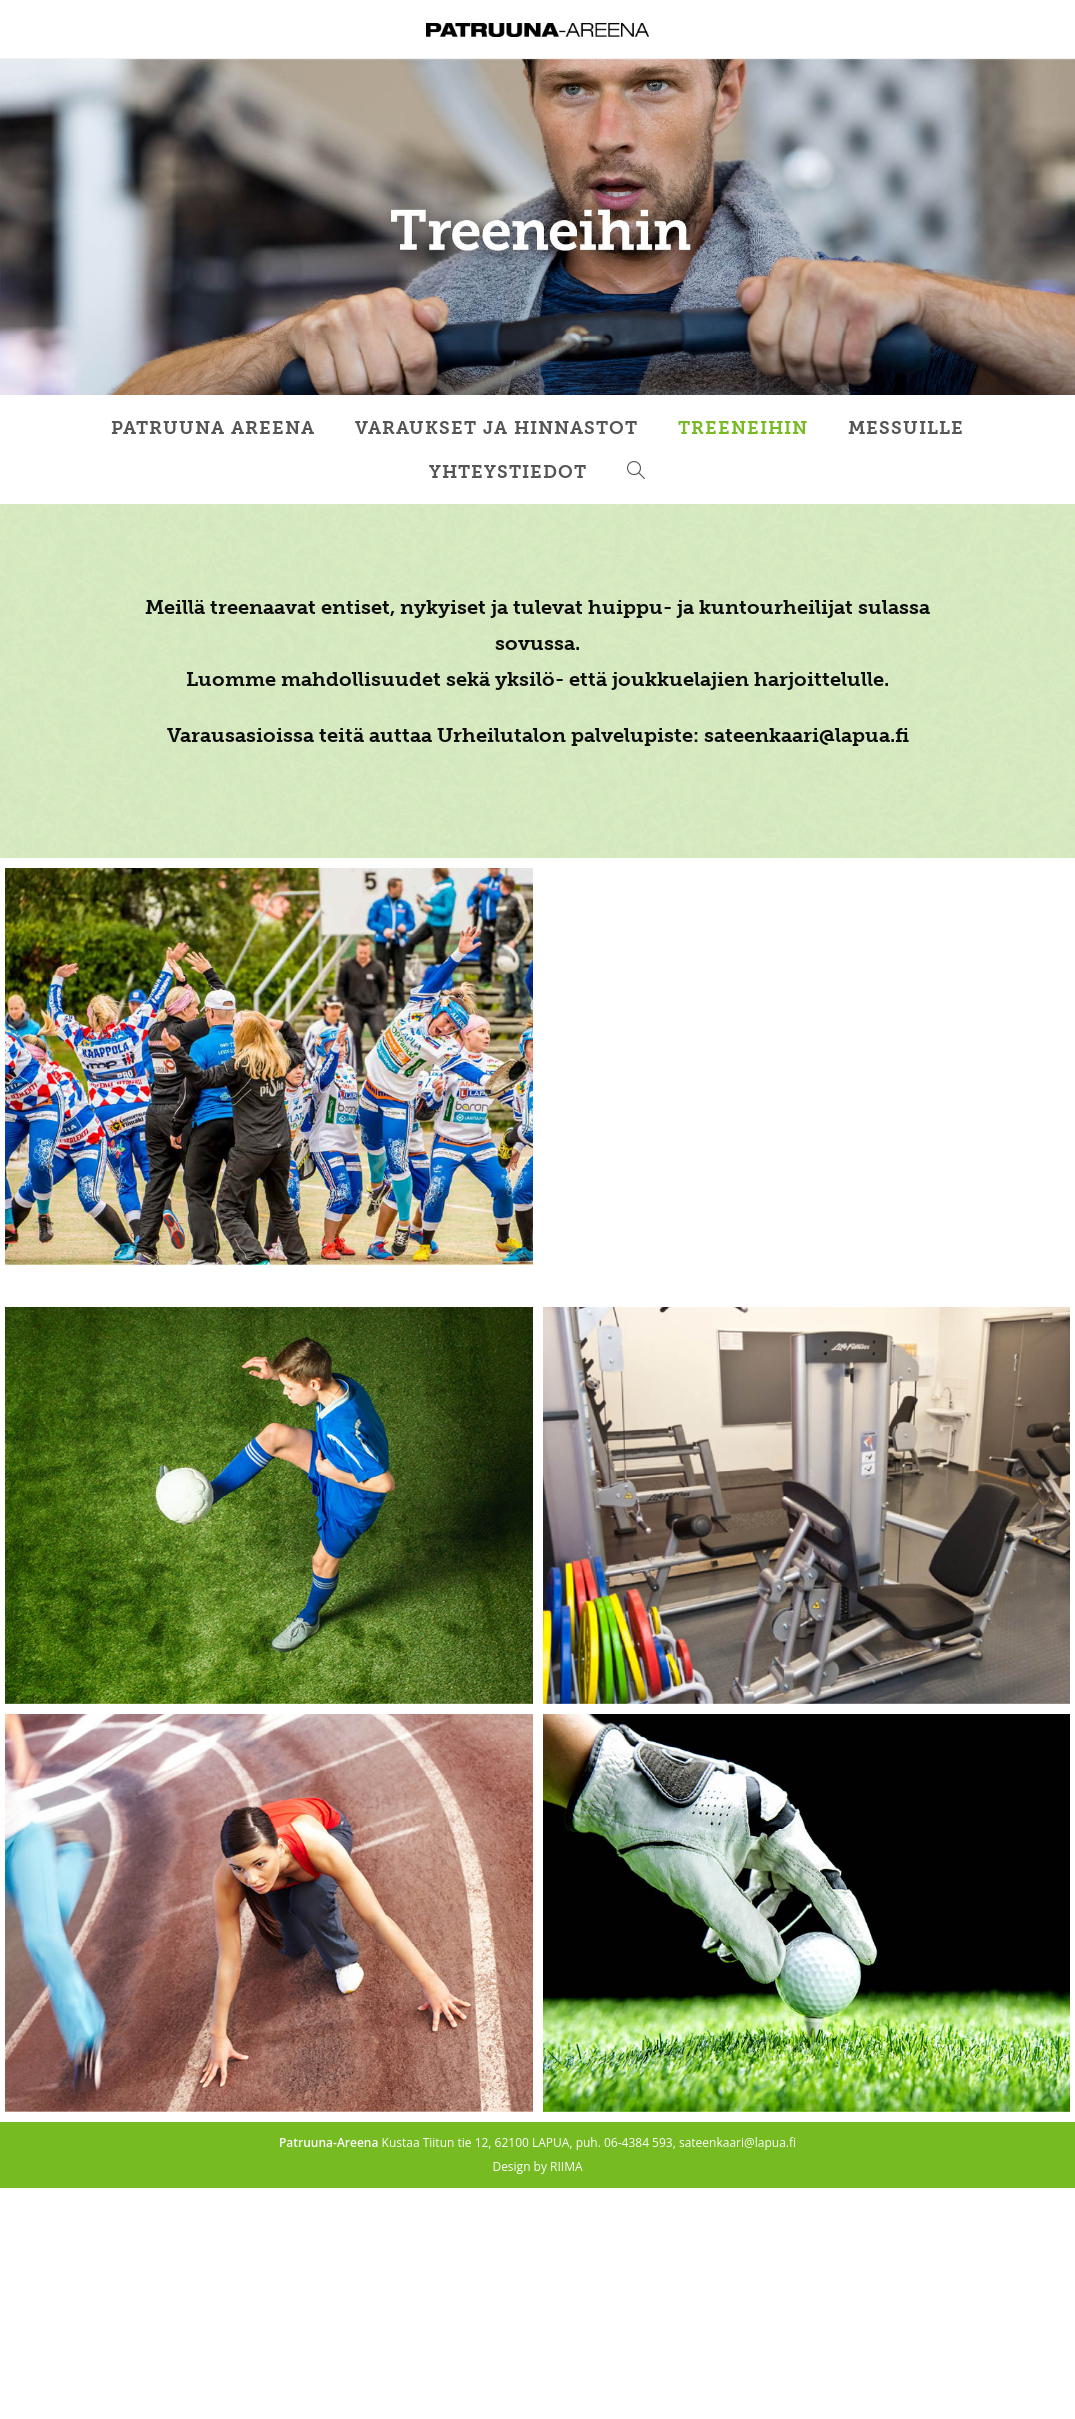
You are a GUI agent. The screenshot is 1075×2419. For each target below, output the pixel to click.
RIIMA (566, 2166)
